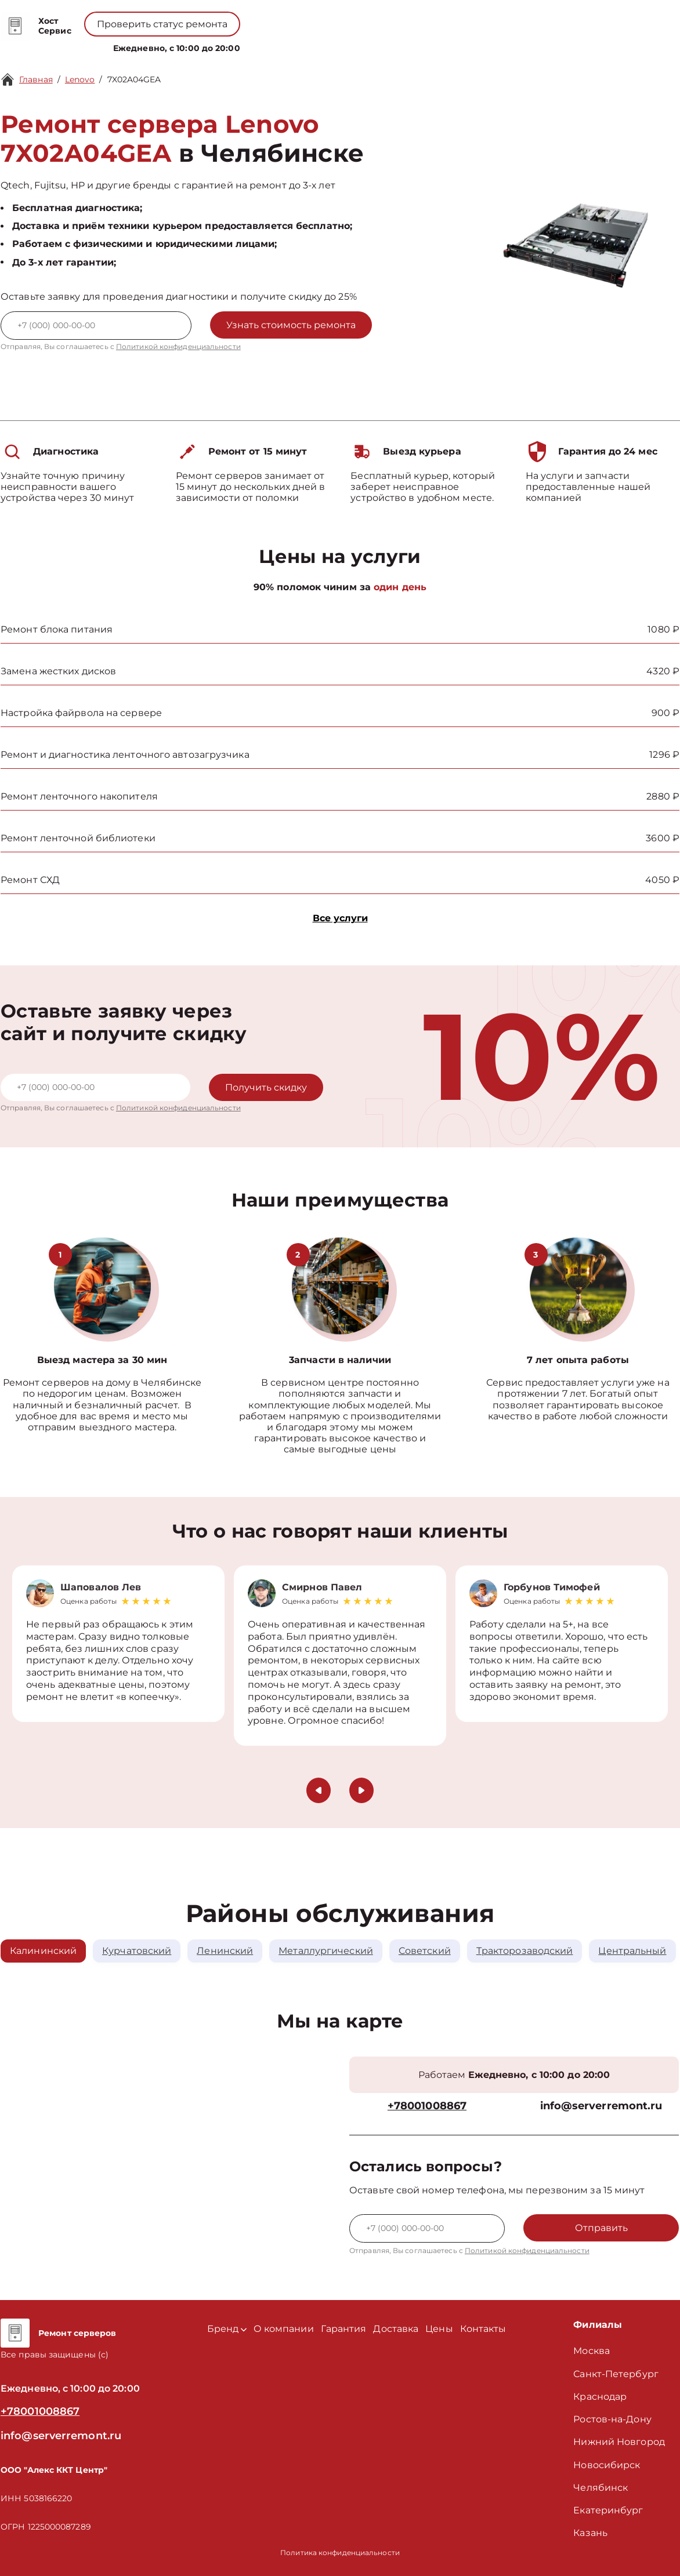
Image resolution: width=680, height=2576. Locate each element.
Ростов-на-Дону (612, 2419)
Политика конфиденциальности (340, 2552)
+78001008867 (313, 18)
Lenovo (80, 79)
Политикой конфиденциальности (178, 346)
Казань (590, 2532)
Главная (36, 79)
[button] (318, 1790)
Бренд (240, 45)
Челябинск (600, 2487)
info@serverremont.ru (601, 2106)
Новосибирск (606, 2464)
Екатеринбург (608, 2510)
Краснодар (600, 2396)
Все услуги (340, 918)
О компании (295, 45)
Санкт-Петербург (616, 2373)
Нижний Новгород (619, 2441)
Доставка (395, 2328)
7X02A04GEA (134, 79)
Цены (344, 45)
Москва (591, 2350)
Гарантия (344, 2328)
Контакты (384, 45)
